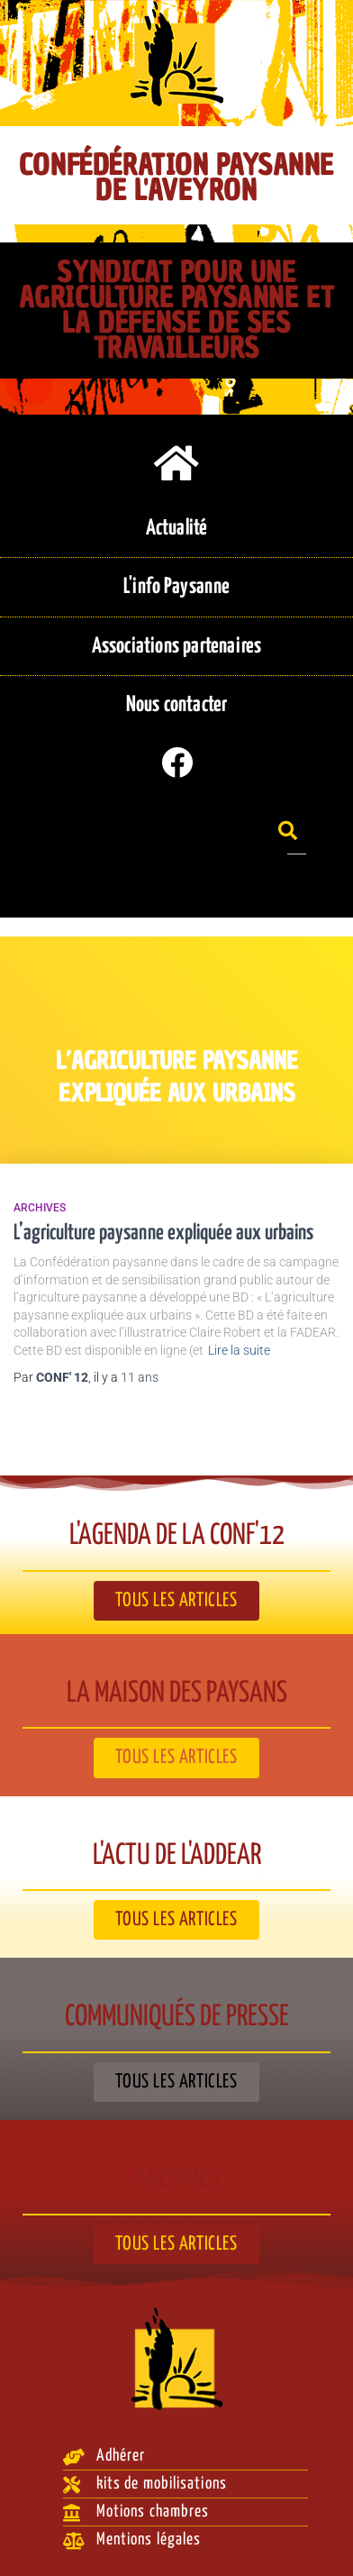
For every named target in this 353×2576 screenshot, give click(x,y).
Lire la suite (239, 1350)
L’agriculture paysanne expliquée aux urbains (163, 1233)
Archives (40, 1207)
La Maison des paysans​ (177, 1693)
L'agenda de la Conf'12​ (177, 1535)
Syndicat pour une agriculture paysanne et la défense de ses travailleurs (177, 309)
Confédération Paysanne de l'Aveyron (176, 177)
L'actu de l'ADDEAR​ (177, 1855)
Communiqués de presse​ (177, 2017)
